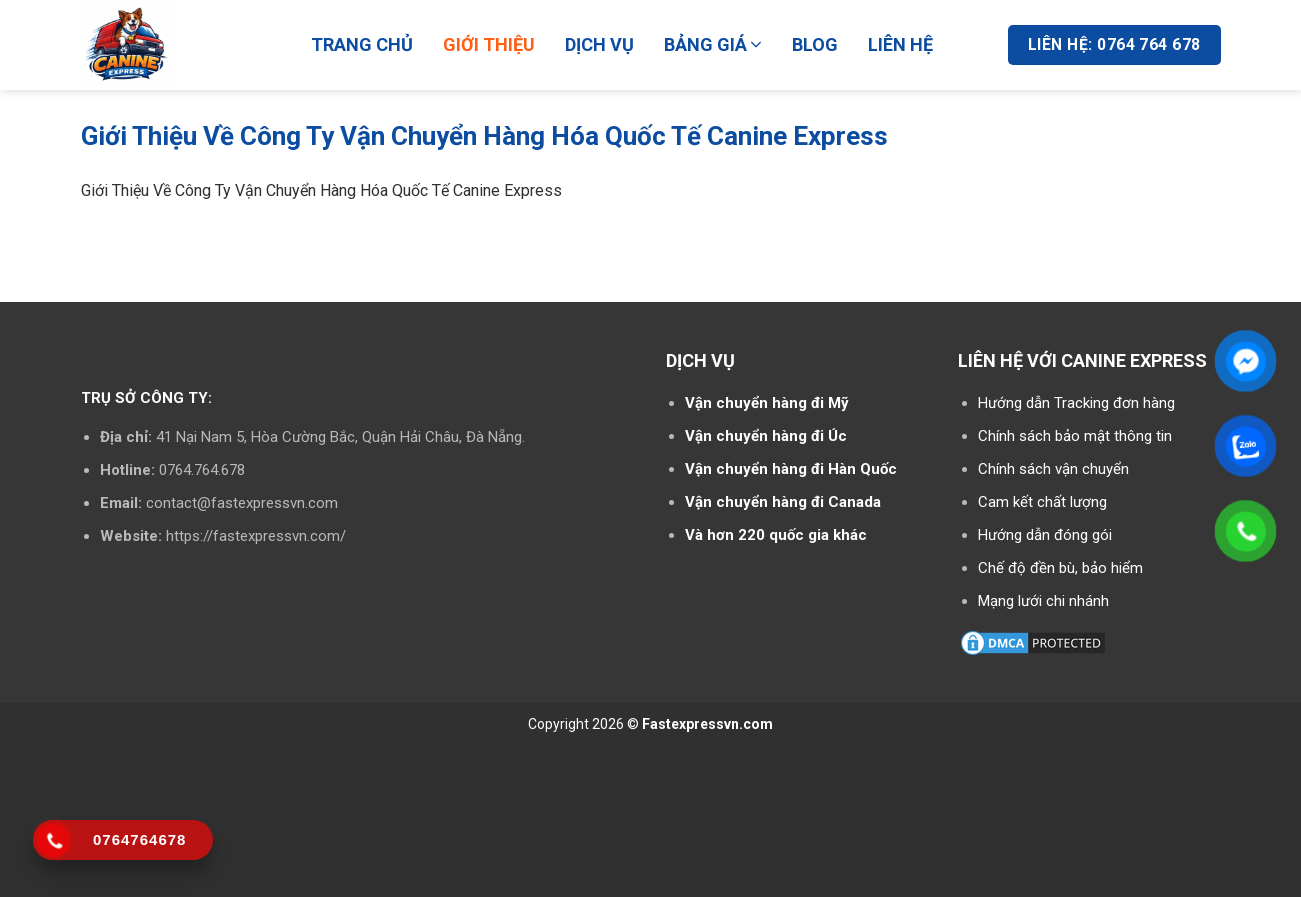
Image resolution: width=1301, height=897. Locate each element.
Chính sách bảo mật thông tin (1075, 436)
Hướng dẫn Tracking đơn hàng (1076, 403)
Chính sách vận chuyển (1053, 469)
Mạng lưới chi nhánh (1043, 601)
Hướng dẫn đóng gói (1045, 535)
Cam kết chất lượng (1042, 502)
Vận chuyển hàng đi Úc (766, 436)
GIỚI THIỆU (489, 44)
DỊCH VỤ (599, 44)
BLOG (815, 44)
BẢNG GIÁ (713, 45)
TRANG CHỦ (362, 44)
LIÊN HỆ (900, 44)
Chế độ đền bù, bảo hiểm (1060, 568)
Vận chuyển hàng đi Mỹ (767, 403)
